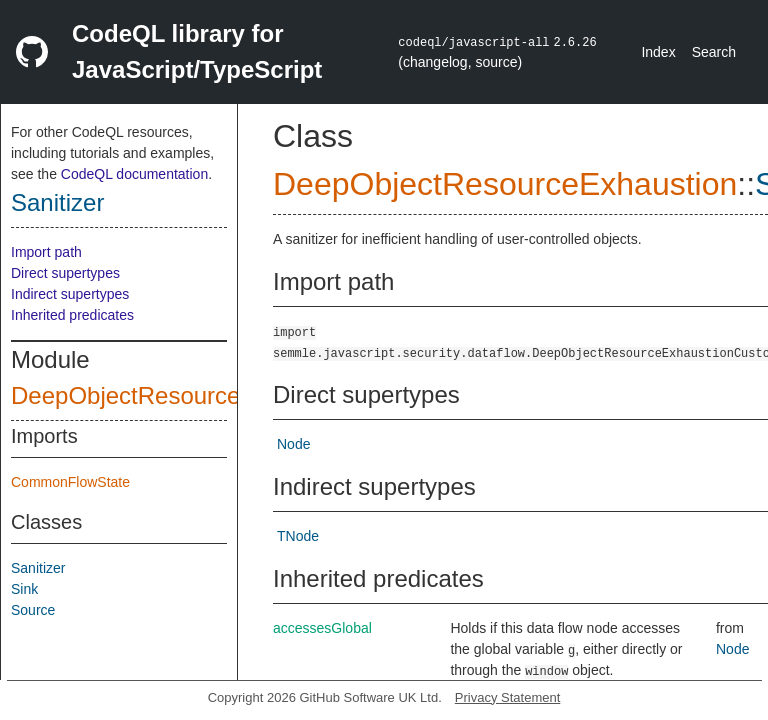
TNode (298, 536)
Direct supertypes (65, 273)
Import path (46, 252)
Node (293, 444)
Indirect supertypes (70, 294)
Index (658, 52)
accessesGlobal (322, 628)
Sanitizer (57, 202)
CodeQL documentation (134, 174)
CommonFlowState (70, 482)
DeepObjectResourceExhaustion (185, 395)
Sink (24, 589)
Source (33, 610)
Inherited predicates (72, 315)
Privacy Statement (508, 697)
